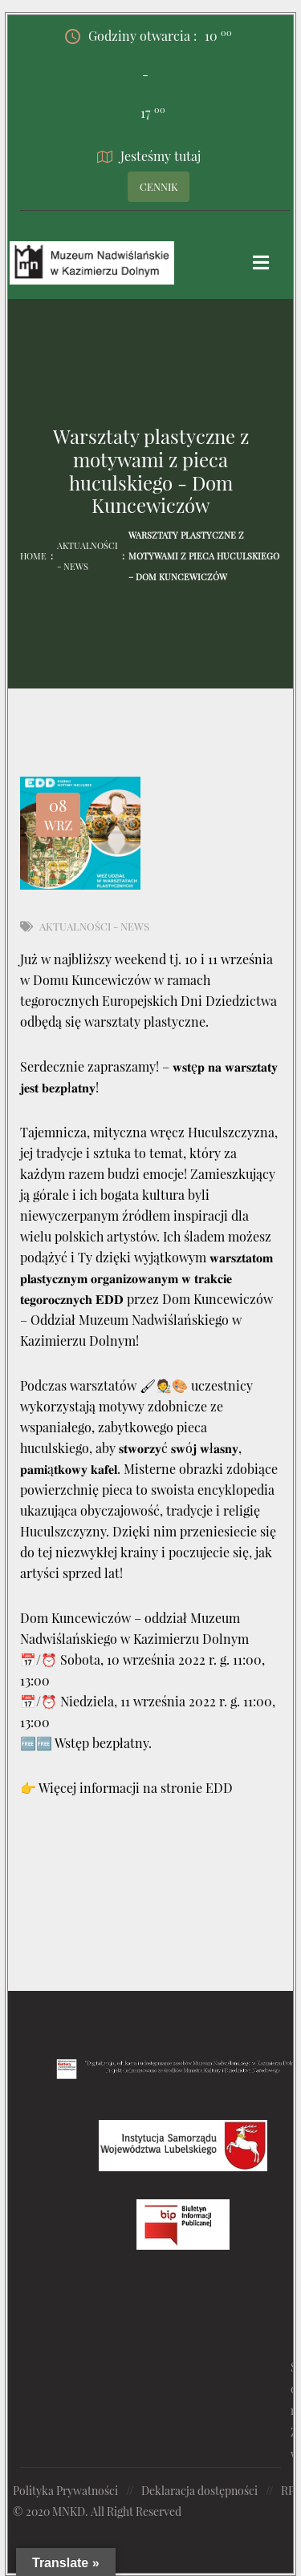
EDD (219, 1787)
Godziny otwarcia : (148, 36)
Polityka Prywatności (65, 2490)
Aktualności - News (87, 555)
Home (33, 556)
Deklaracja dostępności (199, 2490)
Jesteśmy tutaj (149, 155)
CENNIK (159, 186)
